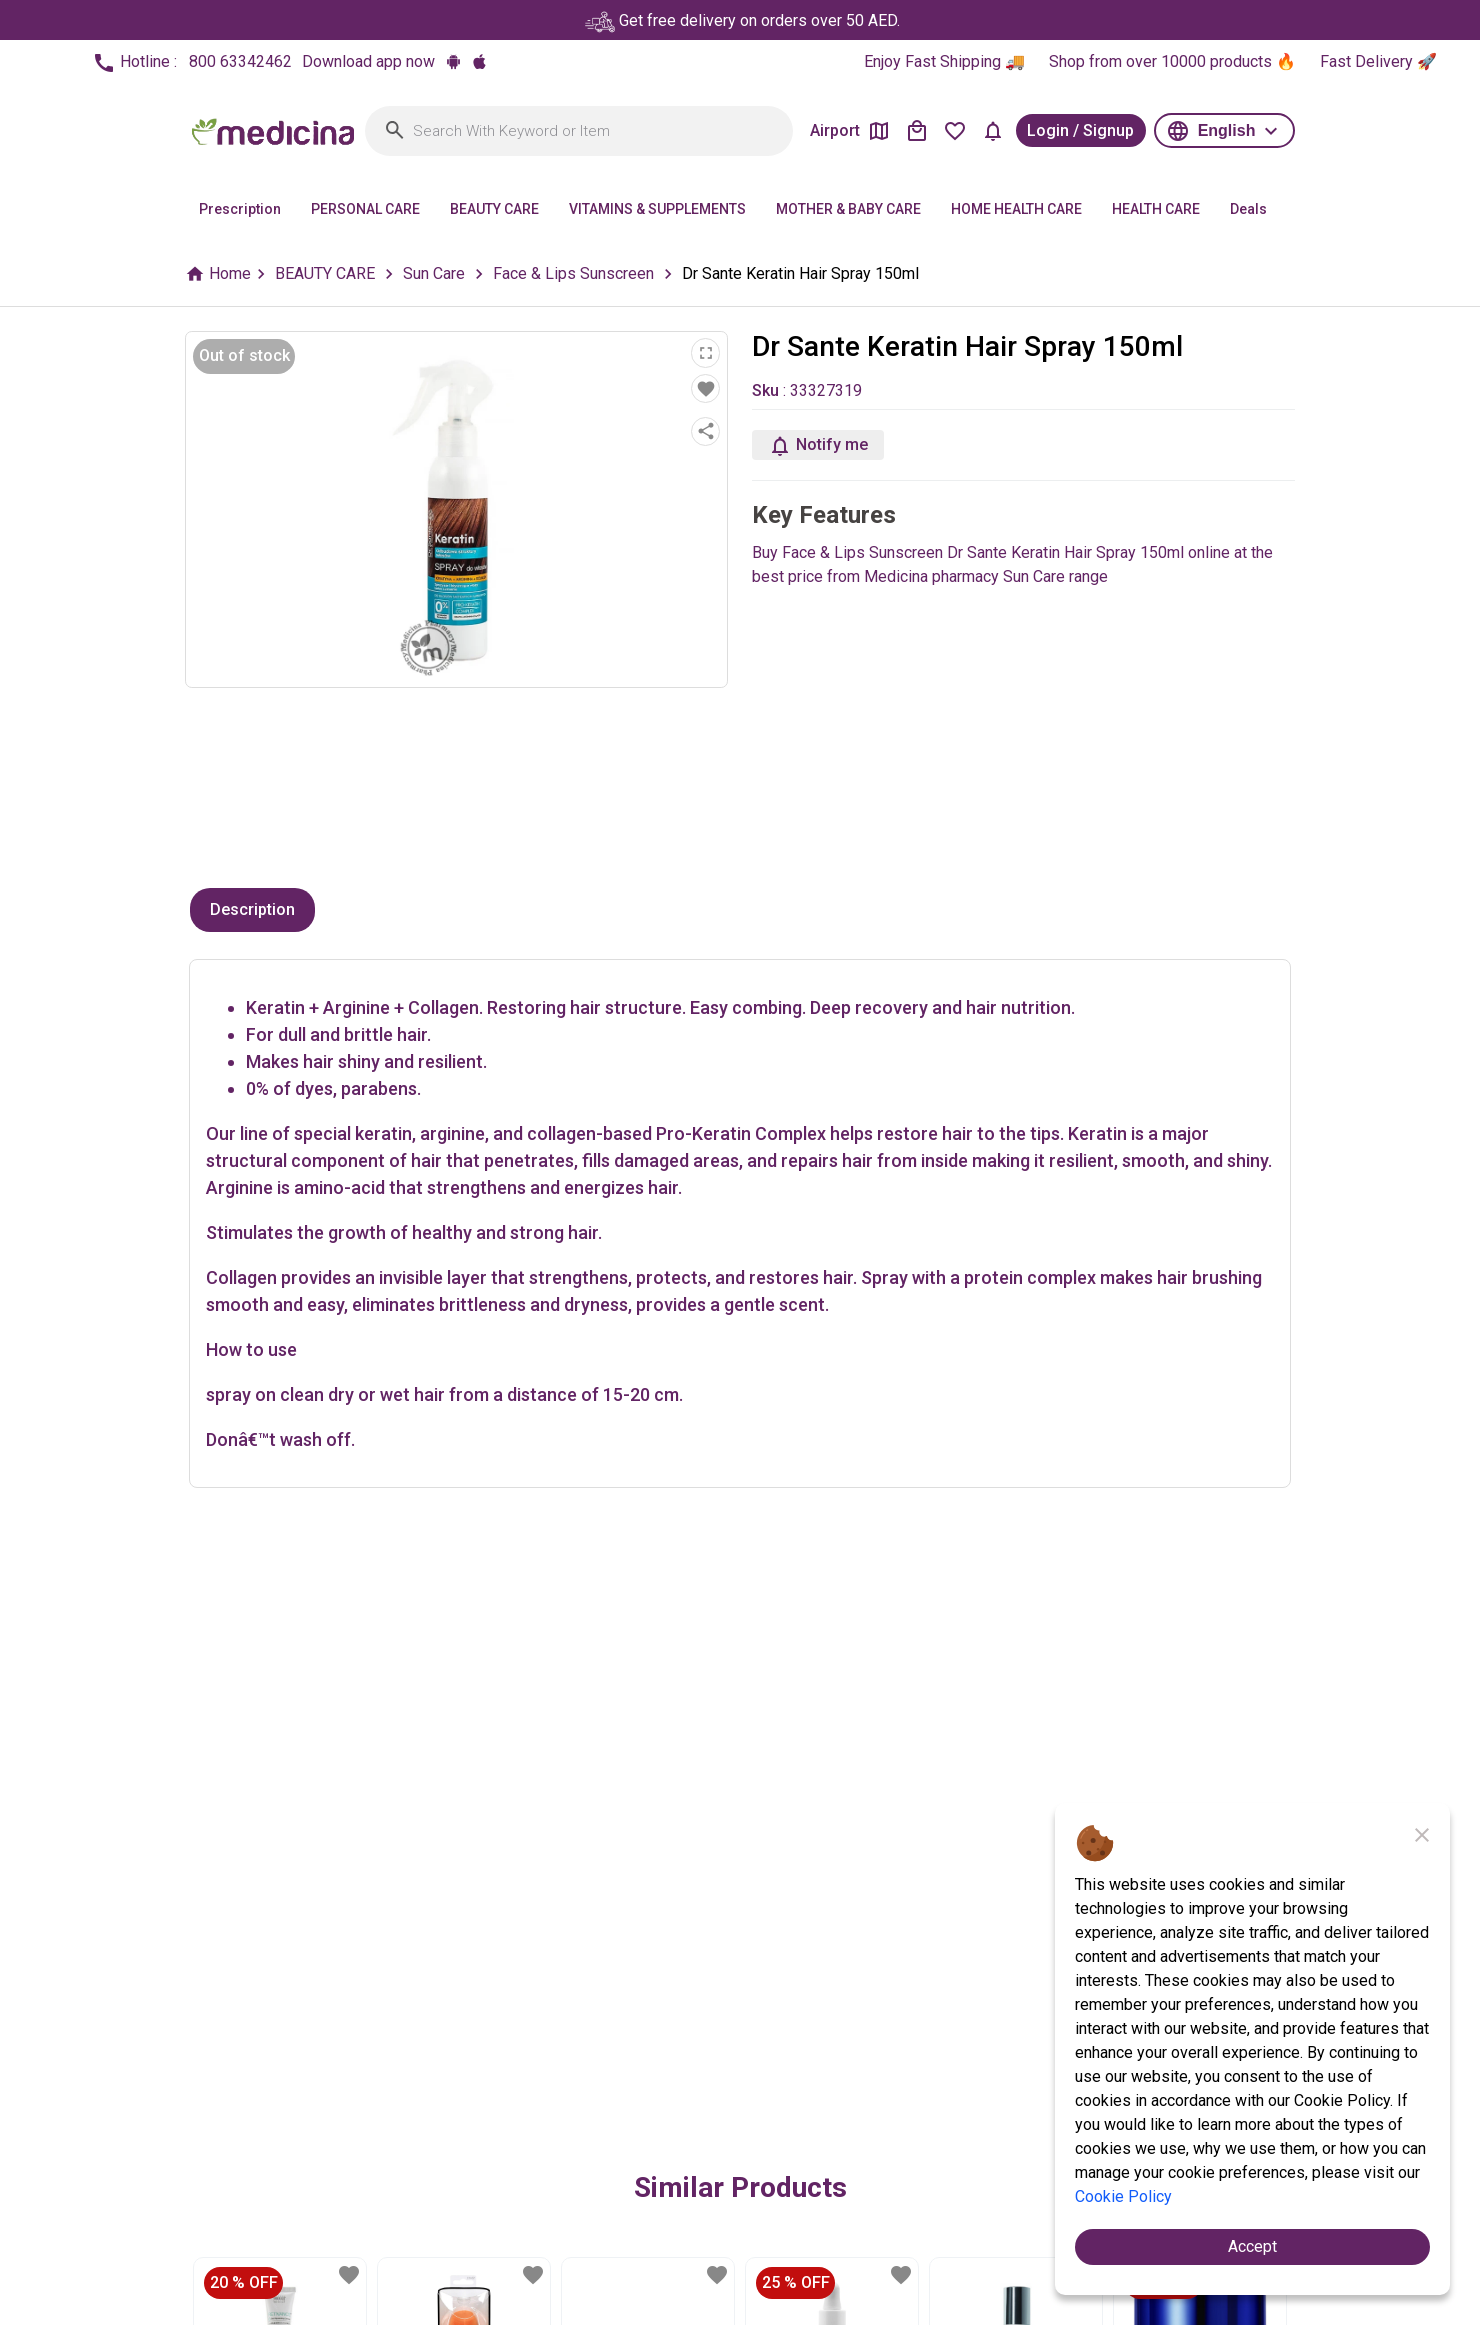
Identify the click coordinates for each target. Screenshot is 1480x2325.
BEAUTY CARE (325, 273)
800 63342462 (240, 61)
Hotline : (192, 63)
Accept (1252, 2246)
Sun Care (434, 273)
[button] (1224, 130)
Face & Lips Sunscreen (573, 273)
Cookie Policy (1123, 2196)
